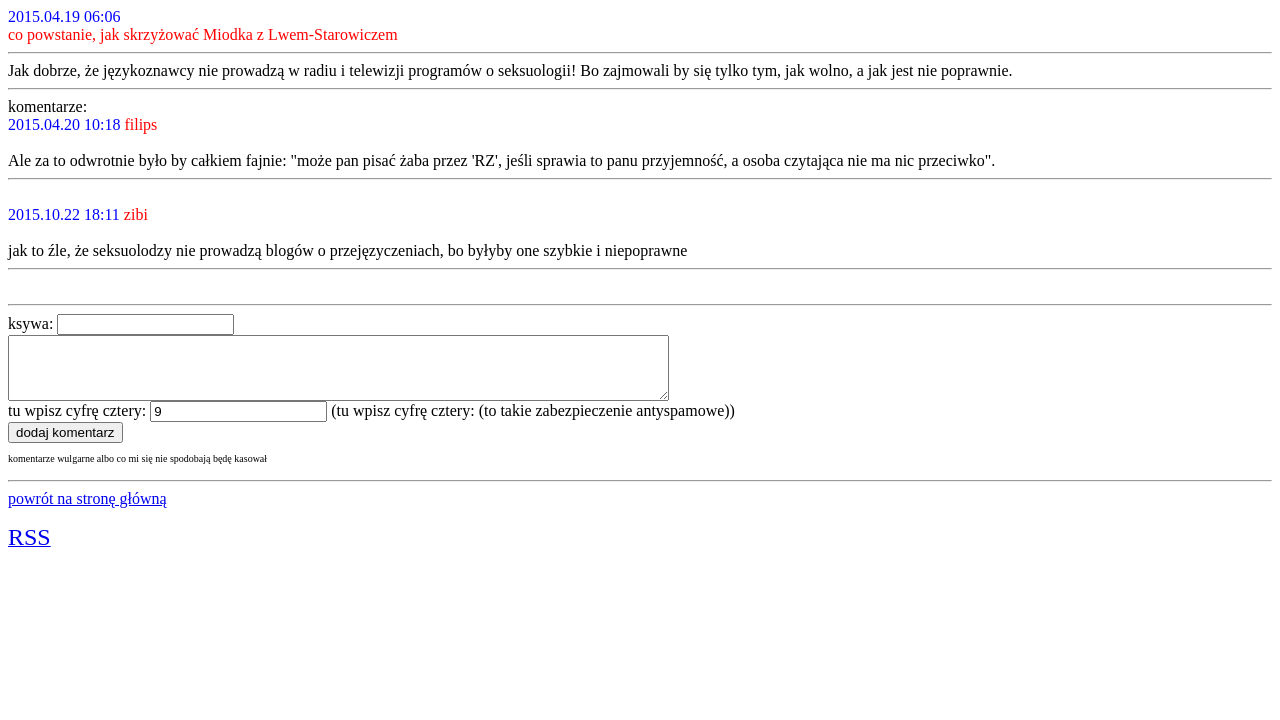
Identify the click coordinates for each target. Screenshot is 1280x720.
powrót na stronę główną (87, 510)
